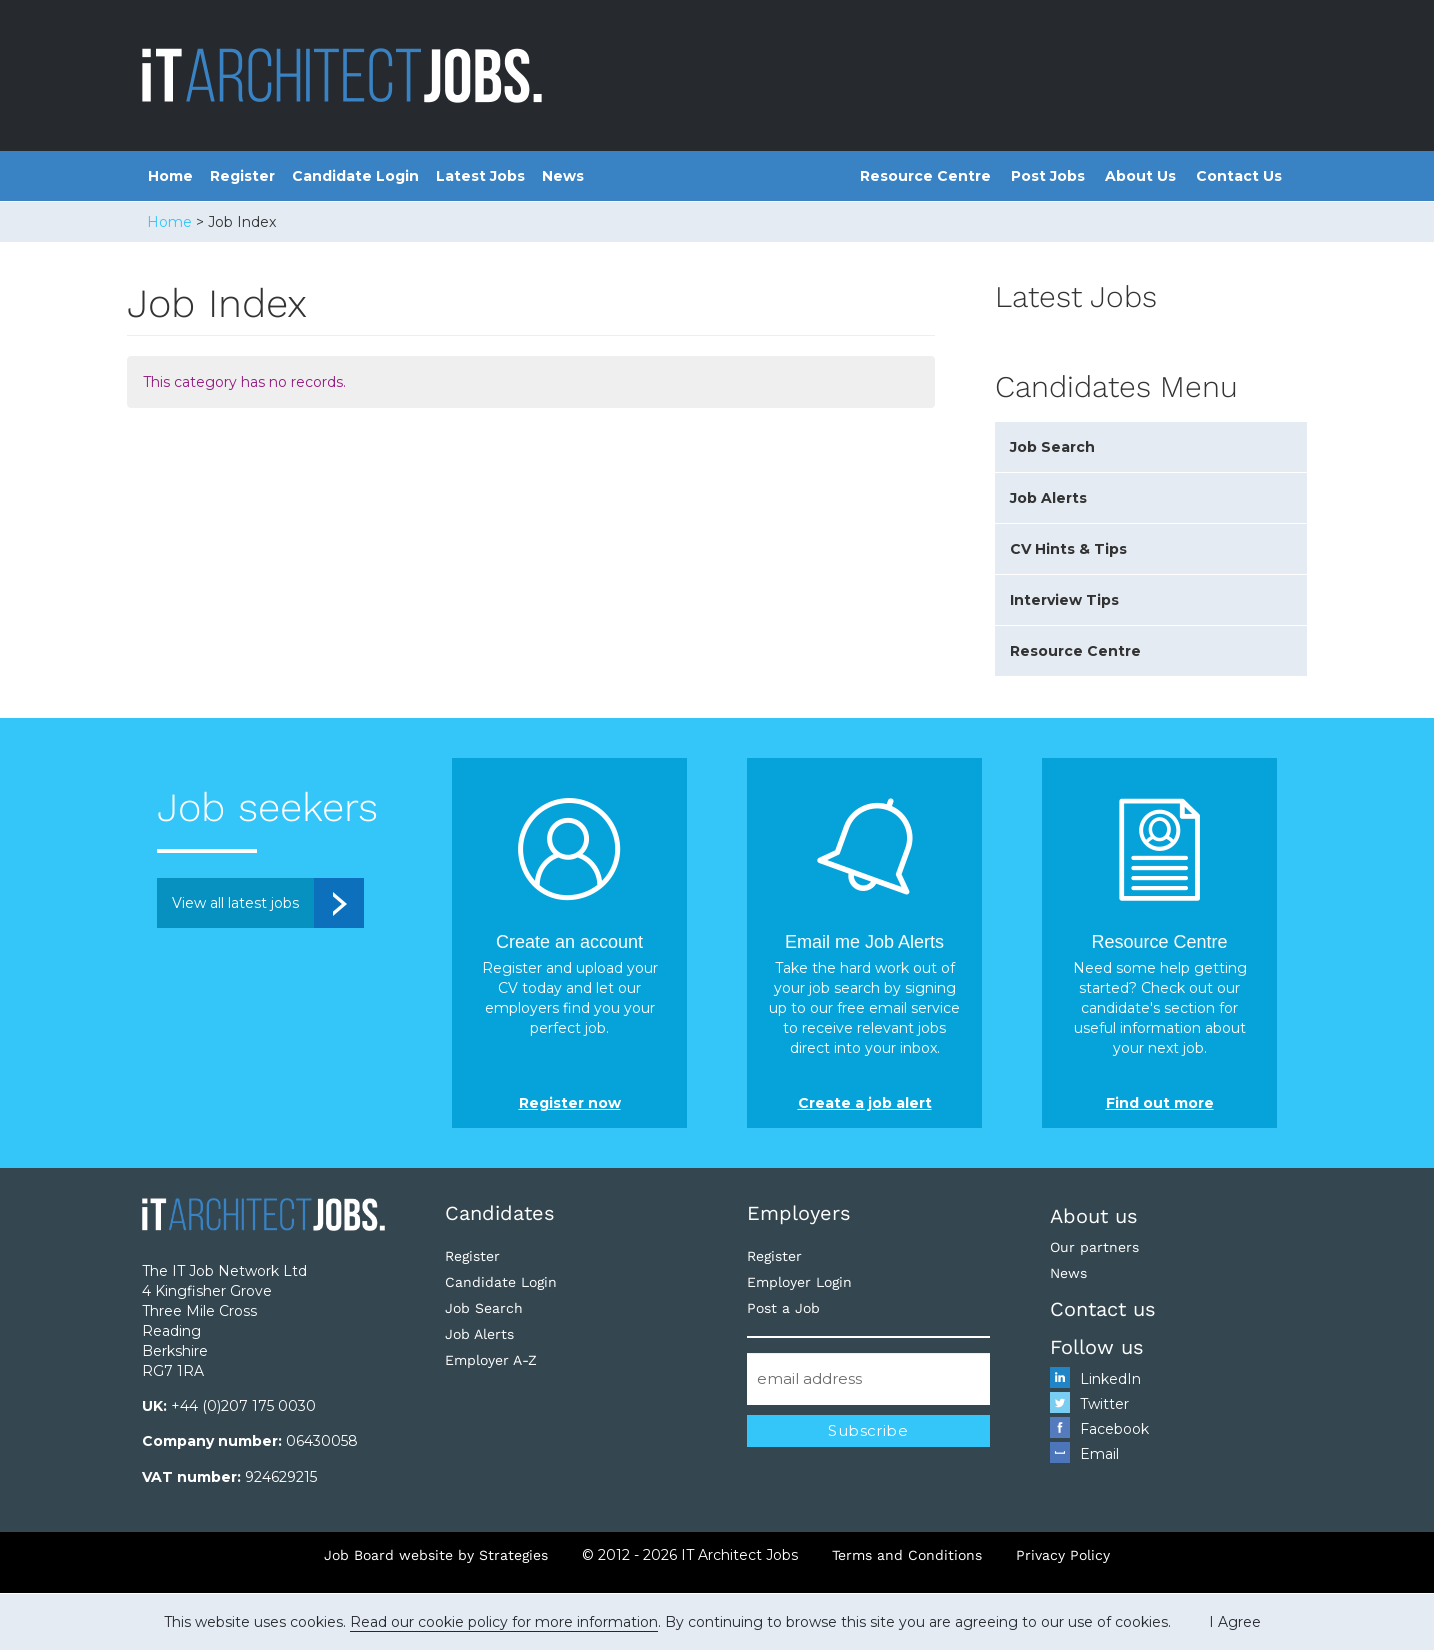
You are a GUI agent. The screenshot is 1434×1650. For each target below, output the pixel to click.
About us (1094, 1216)
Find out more (1160, 1103)
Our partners (1094, 1247)
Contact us (1103, 1309)
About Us (1140, 176)
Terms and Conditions (907, 1555)
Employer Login (799, 1282)
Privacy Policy (1063, 1555)
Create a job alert (865, 1103)
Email (1099, 1454)
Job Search (1052, 447)
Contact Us (1239, 176)
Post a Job (783, 1308)
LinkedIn (1110, 1379)
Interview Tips (1064, 600)
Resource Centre (925, 176)
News (563, 176)
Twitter (1104, 1404)
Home (170, 176)
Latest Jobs (480, 176)
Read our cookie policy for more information (504, 1622)
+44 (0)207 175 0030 (243, 1406)
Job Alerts (1048, 498)
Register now (570, 1103)
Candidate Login (355, 176)
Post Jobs (1048, 176)
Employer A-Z (491, 1360)
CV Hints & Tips (1068, 549)
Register (242, 176)
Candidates (500, 1213)
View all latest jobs (235, 903)
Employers (799, 1213)
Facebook (1114, 1429)
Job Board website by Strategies (436, 1555)
